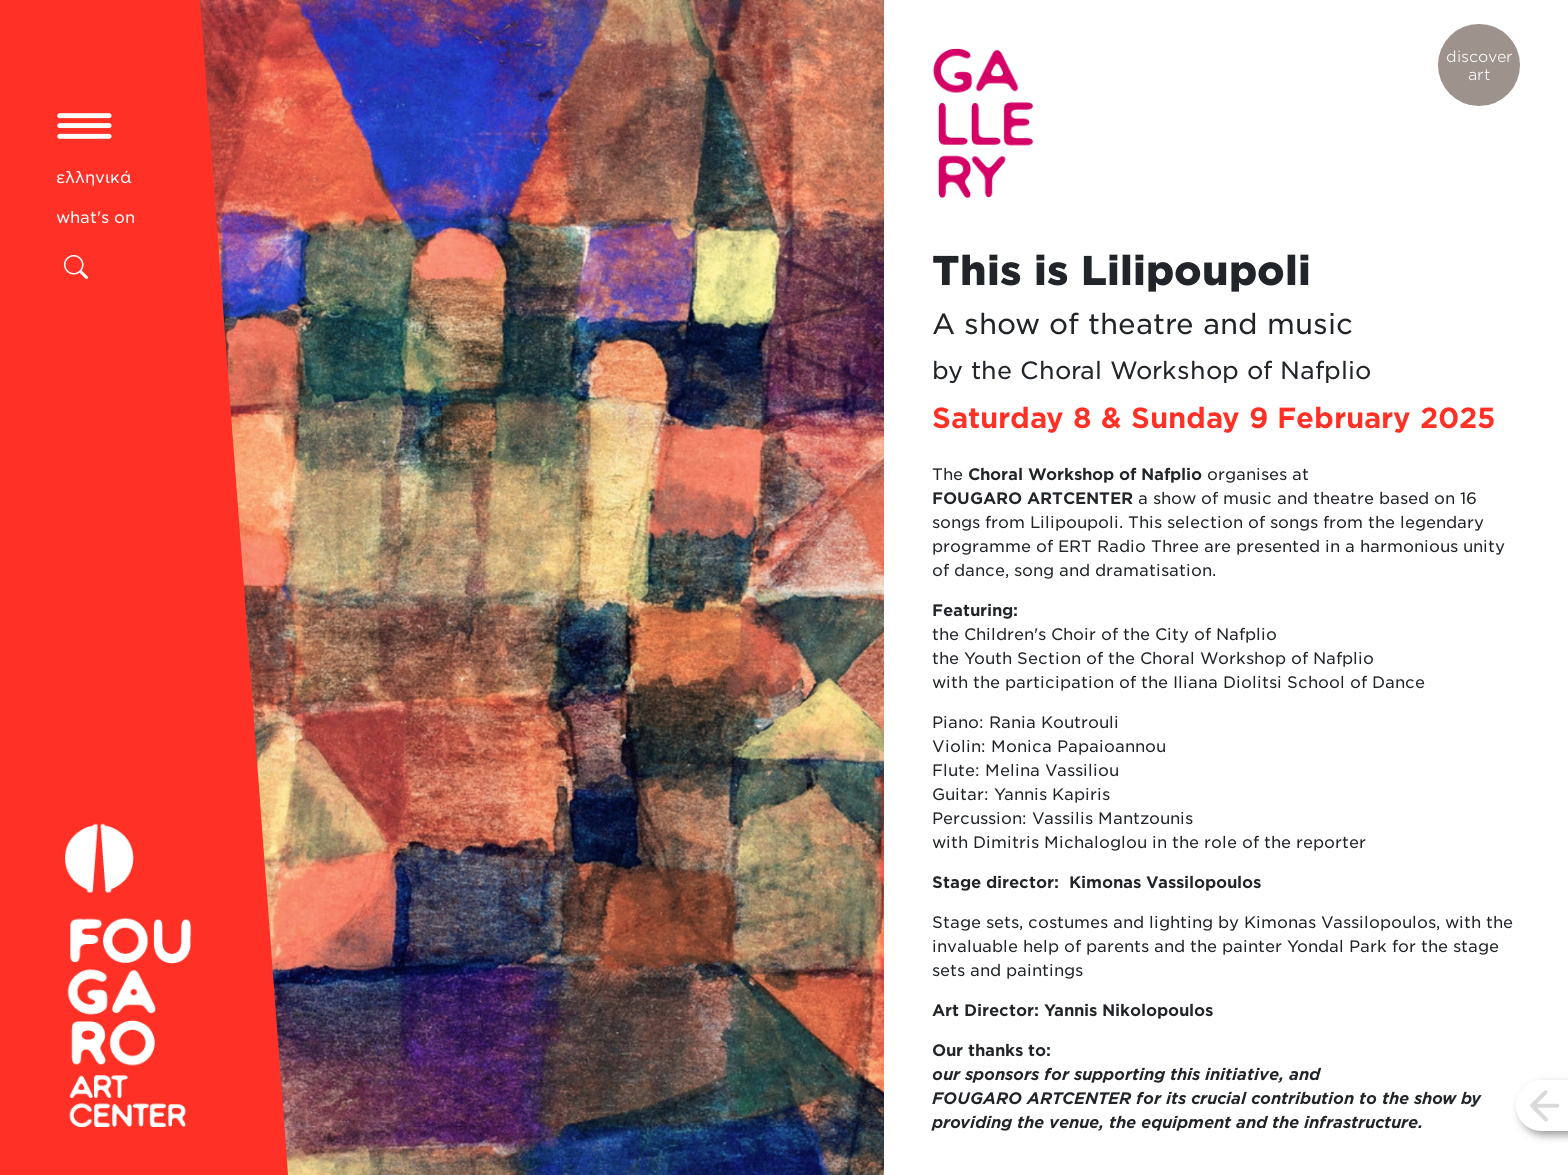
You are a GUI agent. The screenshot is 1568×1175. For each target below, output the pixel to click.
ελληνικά (94, 177)
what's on (95, 217)
